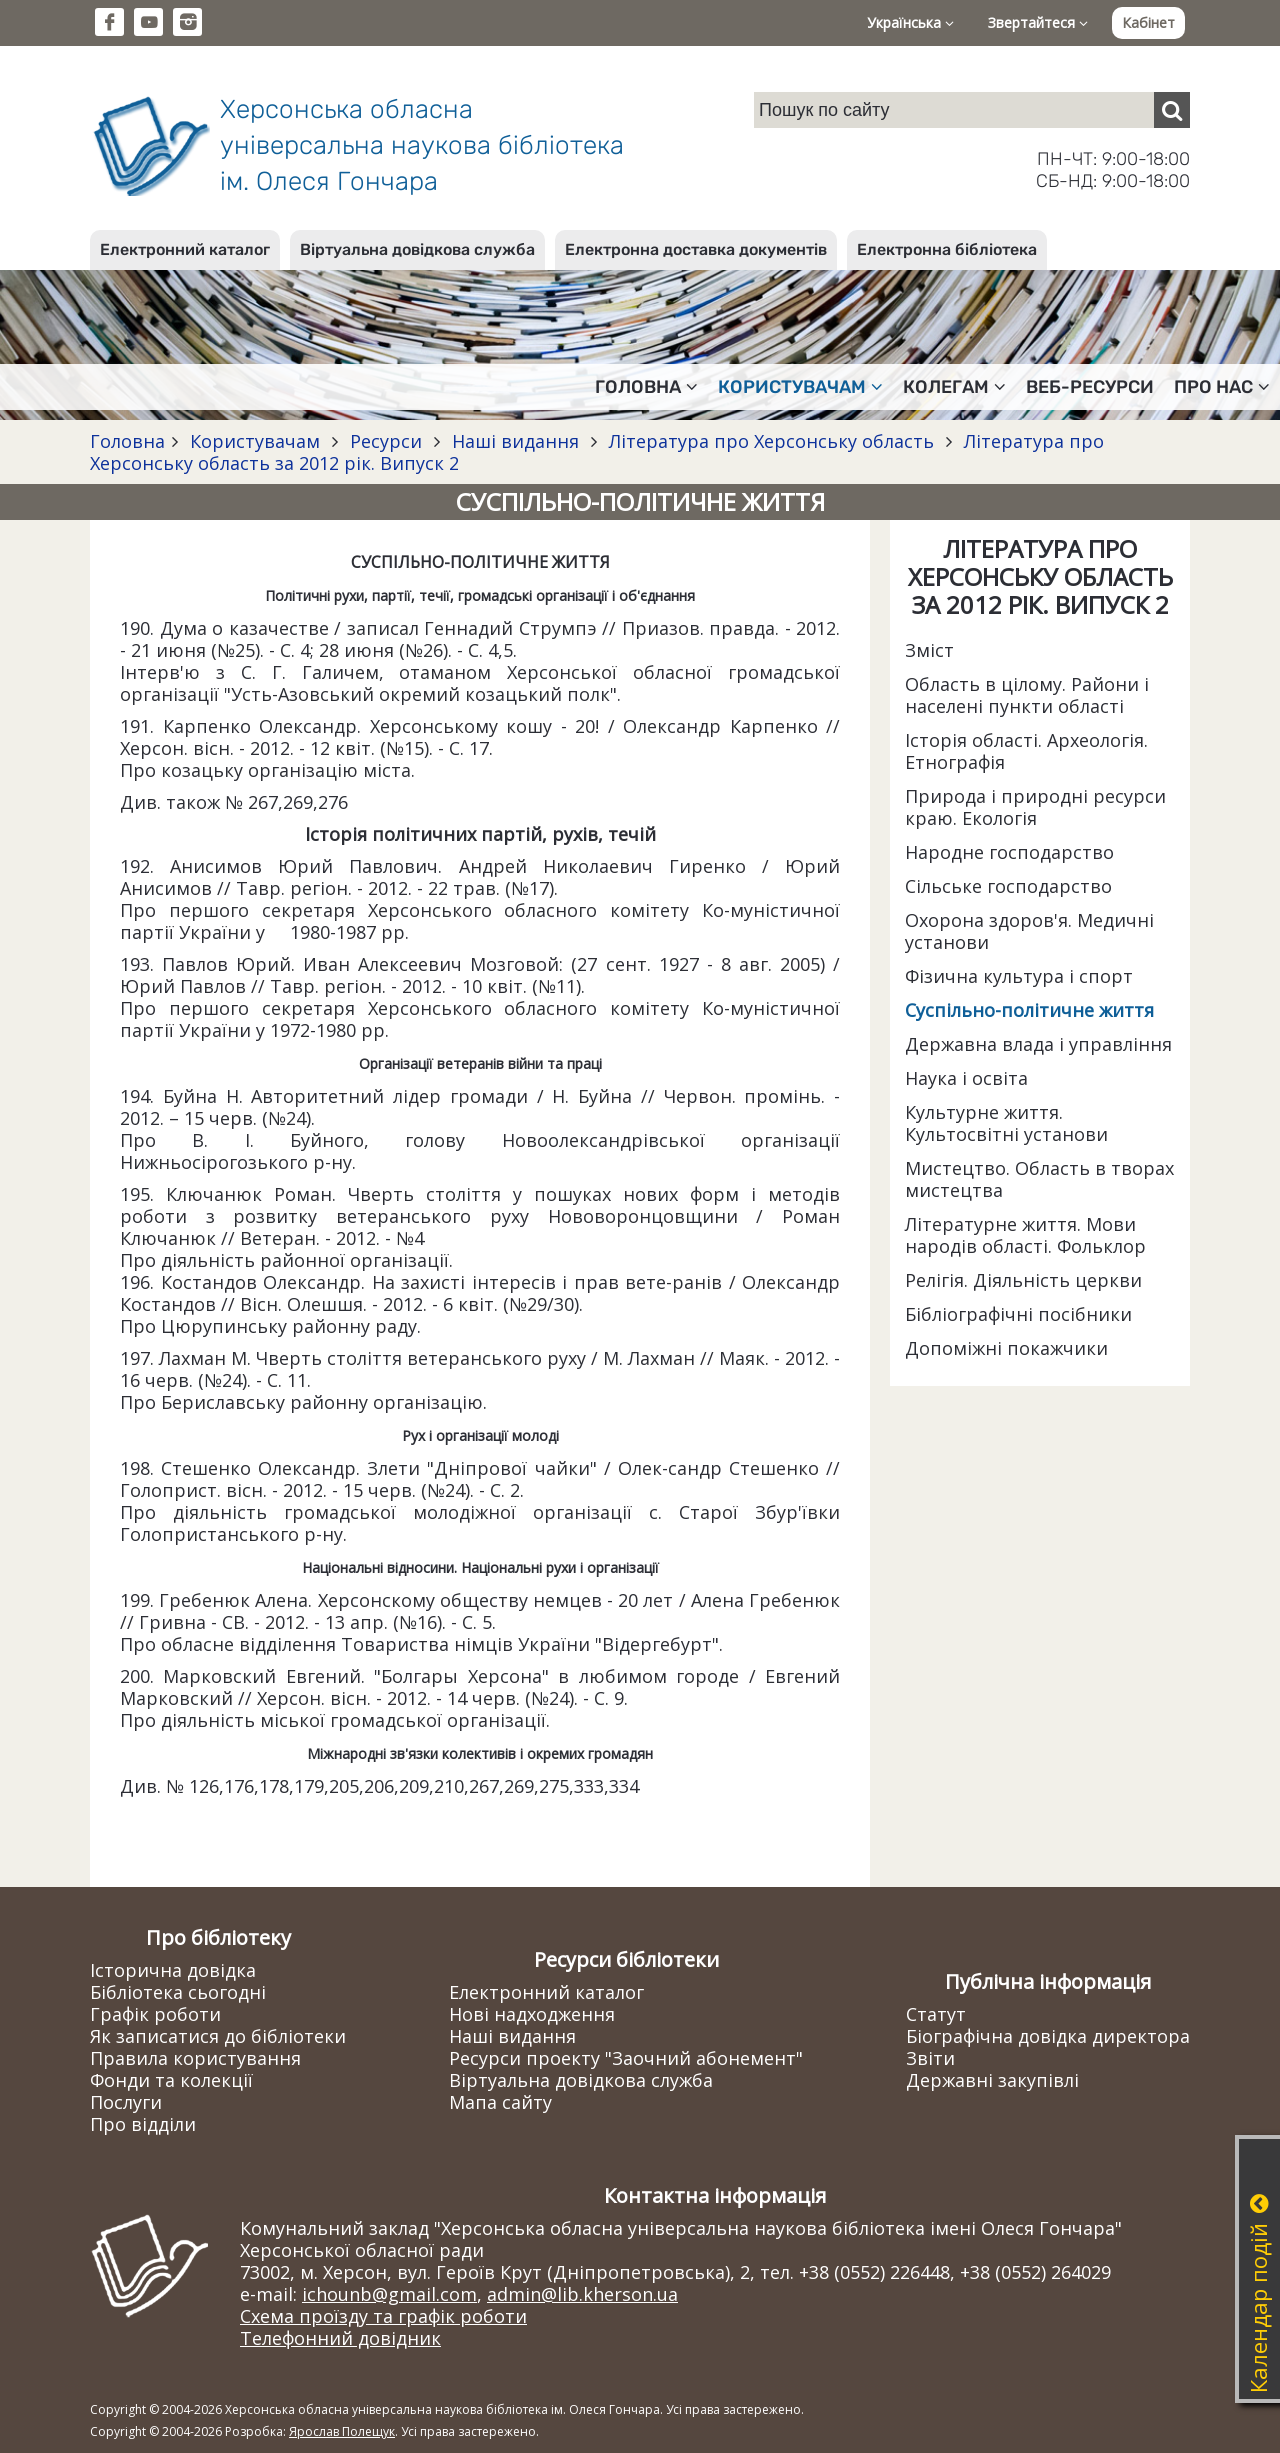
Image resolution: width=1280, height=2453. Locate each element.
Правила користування (195, 2058)
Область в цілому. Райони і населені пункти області (1027, 695)
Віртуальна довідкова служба (417, 249)
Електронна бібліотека (947, 249)
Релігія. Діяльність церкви (1023, 1280)
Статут (936, 2014)
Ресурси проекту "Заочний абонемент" (626, 2058)
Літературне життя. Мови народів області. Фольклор (1025, 1235)
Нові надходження (532, 2014)
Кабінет (1148, 22)
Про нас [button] (1222, 387)
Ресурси (386, 441)
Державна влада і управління (1038, 1044)
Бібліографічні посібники (1018, 1314)
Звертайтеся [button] (1038, 22)
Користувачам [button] (800, 387)
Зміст (929, 650)
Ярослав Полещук (342, 2431)
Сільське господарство (1008, 886)
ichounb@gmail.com (389, 2294)
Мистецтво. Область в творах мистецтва (1039, 1179)
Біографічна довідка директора (1048, 2036)
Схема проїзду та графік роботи (383, 2316)
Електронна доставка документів (696, 249)
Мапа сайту (500, 2102)
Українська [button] (910, 22)
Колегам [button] (954, 387)
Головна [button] (646, 387)
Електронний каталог (185, 249)
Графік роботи (155, 2014)
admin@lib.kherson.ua (582, 2294)
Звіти (930, 2058)
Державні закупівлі (992, 2080)
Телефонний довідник (340, 2338)
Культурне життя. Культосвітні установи (1006, 1123)
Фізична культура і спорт (1019, 976)
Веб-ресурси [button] (1090, 387)
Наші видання (515, 441)
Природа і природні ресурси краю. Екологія (1035, 807)
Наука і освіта (966, 1078)
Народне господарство (1009, 852)
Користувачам (255, 441)
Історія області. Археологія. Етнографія (1026, 751)
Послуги (126, 2102)
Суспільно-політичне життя (1029, 1010)
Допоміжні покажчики (1006, 1348)
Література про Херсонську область (771, 441)
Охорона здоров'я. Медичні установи (1029, 931)
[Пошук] (1172, 110)
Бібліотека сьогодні (178, 1992)
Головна (127, 441)
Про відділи (143, 2124)
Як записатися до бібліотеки (218, 2036)
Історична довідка (173, 1970)
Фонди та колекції (171, 2080)
